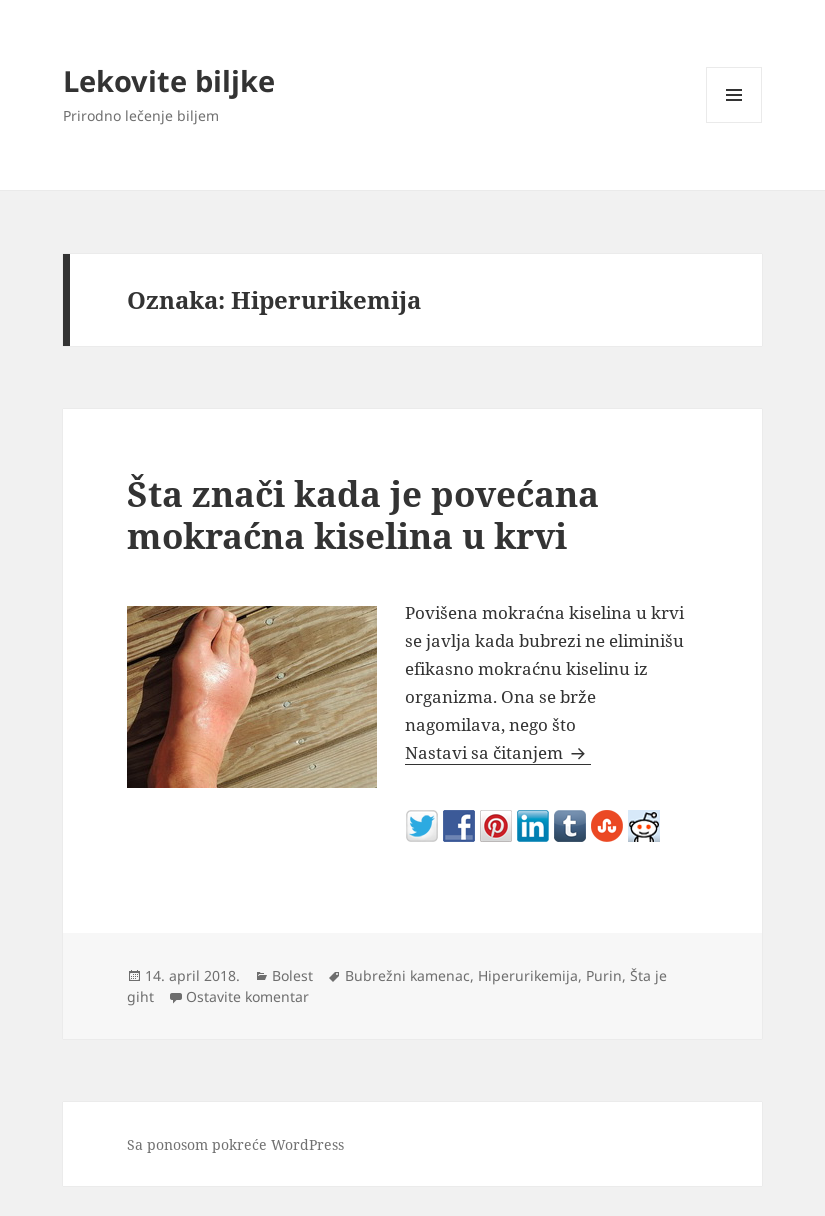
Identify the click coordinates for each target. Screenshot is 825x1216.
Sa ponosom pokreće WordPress (235, 1144)
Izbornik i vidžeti (734, 122)
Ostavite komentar (247, 996)
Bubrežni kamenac (407, 975)
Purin (604, 975)
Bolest (292, 975)
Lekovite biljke (169, 80)
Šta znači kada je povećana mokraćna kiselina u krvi (363, 514)
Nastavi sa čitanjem (498, 752)
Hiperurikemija (528, 975)
